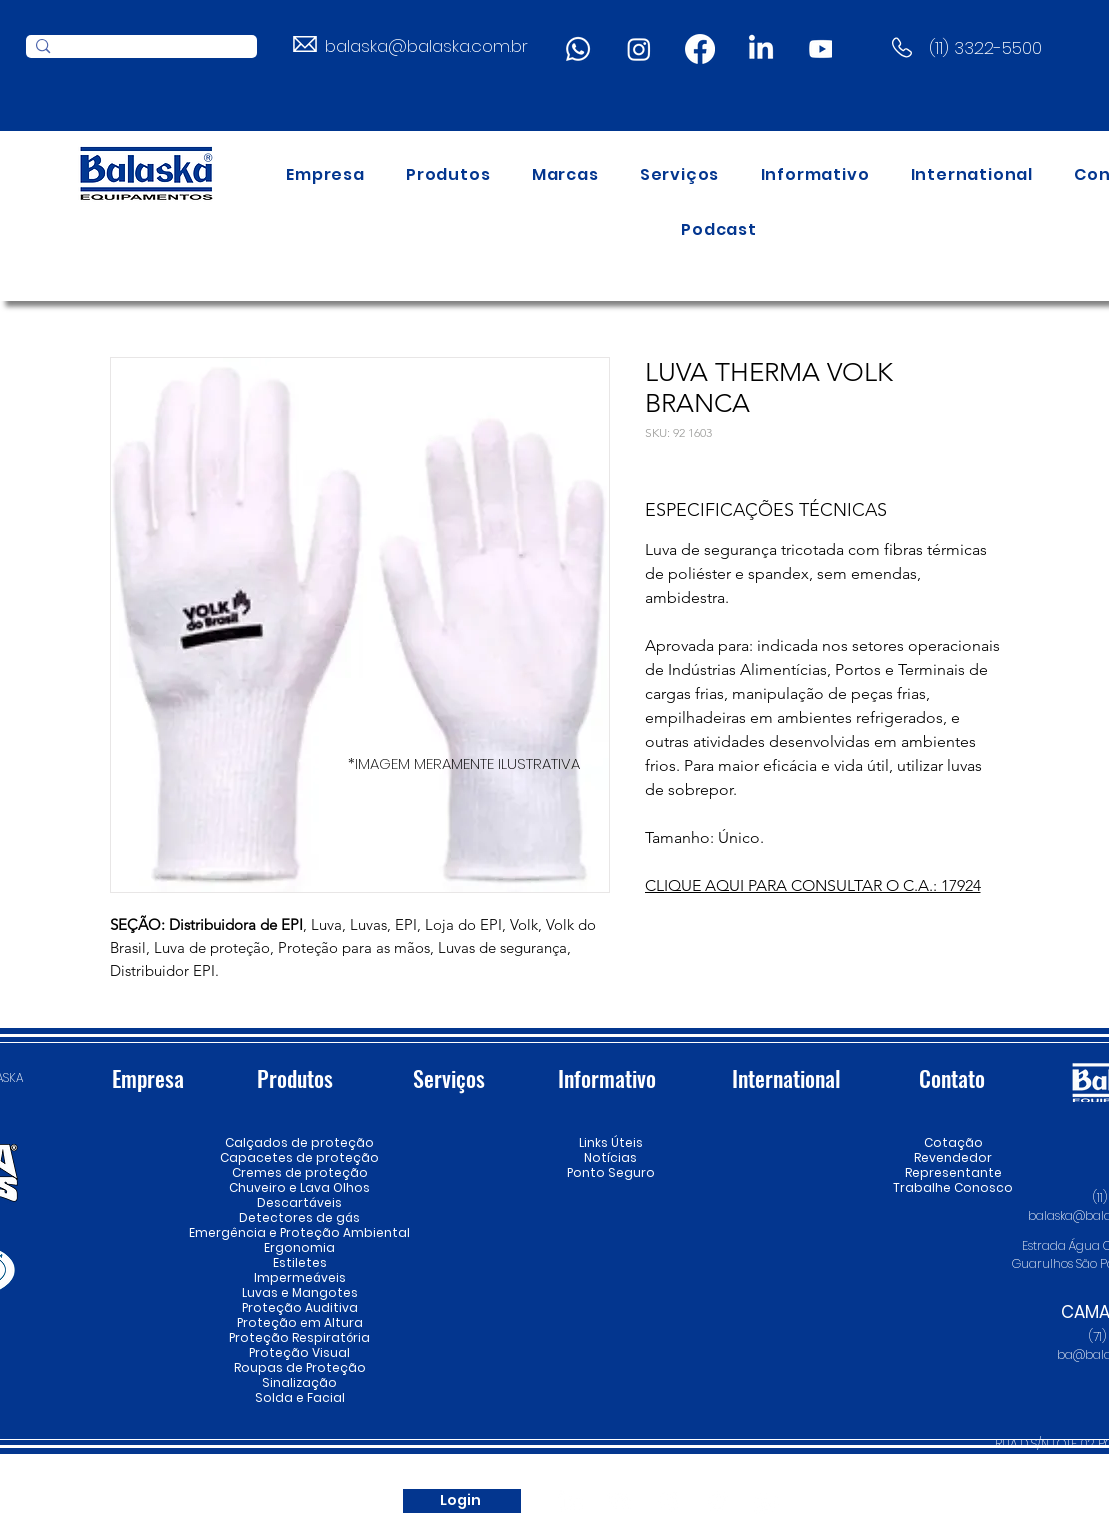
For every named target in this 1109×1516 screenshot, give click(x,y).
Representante (953, 1172)
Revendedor (953, 1157)
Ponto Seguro (611, 1172)
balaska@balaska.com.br (426, 46)
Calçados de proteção (300, 1142)
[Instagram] (639, 49)
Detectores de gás (300, 1217)
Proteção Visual (300, 1352)
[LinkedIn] (761, 49)
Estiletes (300, 1262)
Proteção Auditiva (300, 1307)
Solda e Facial (300, 1397)
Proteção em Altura (300, 1322)
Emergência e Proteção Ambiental (300, 1232)
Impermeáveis (300, 1277)
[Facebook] (700, 49)
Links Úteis (611, 1142)
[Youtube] (822, 49)
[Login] (462, 1501)
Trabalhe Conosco (953, 1187)
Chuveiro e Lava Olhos (300, 1187)
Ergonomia (299, 1247)
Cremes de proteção (300, 1172)
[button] (448, 174)
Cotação (953, 1142)
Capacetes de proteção (300, 1157)
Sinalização (299, 1382)
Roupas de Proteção (300, 1367)
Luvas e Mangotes (300, 1292)
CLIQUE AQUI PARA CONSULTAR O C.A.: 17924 (813, 885)
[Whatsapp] (578, 49)
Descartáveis (299, 1202)
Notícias (610, 1157)
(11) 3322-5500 (985, 48)
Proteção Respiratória (300, 1337)
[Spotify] (717, 1501)
